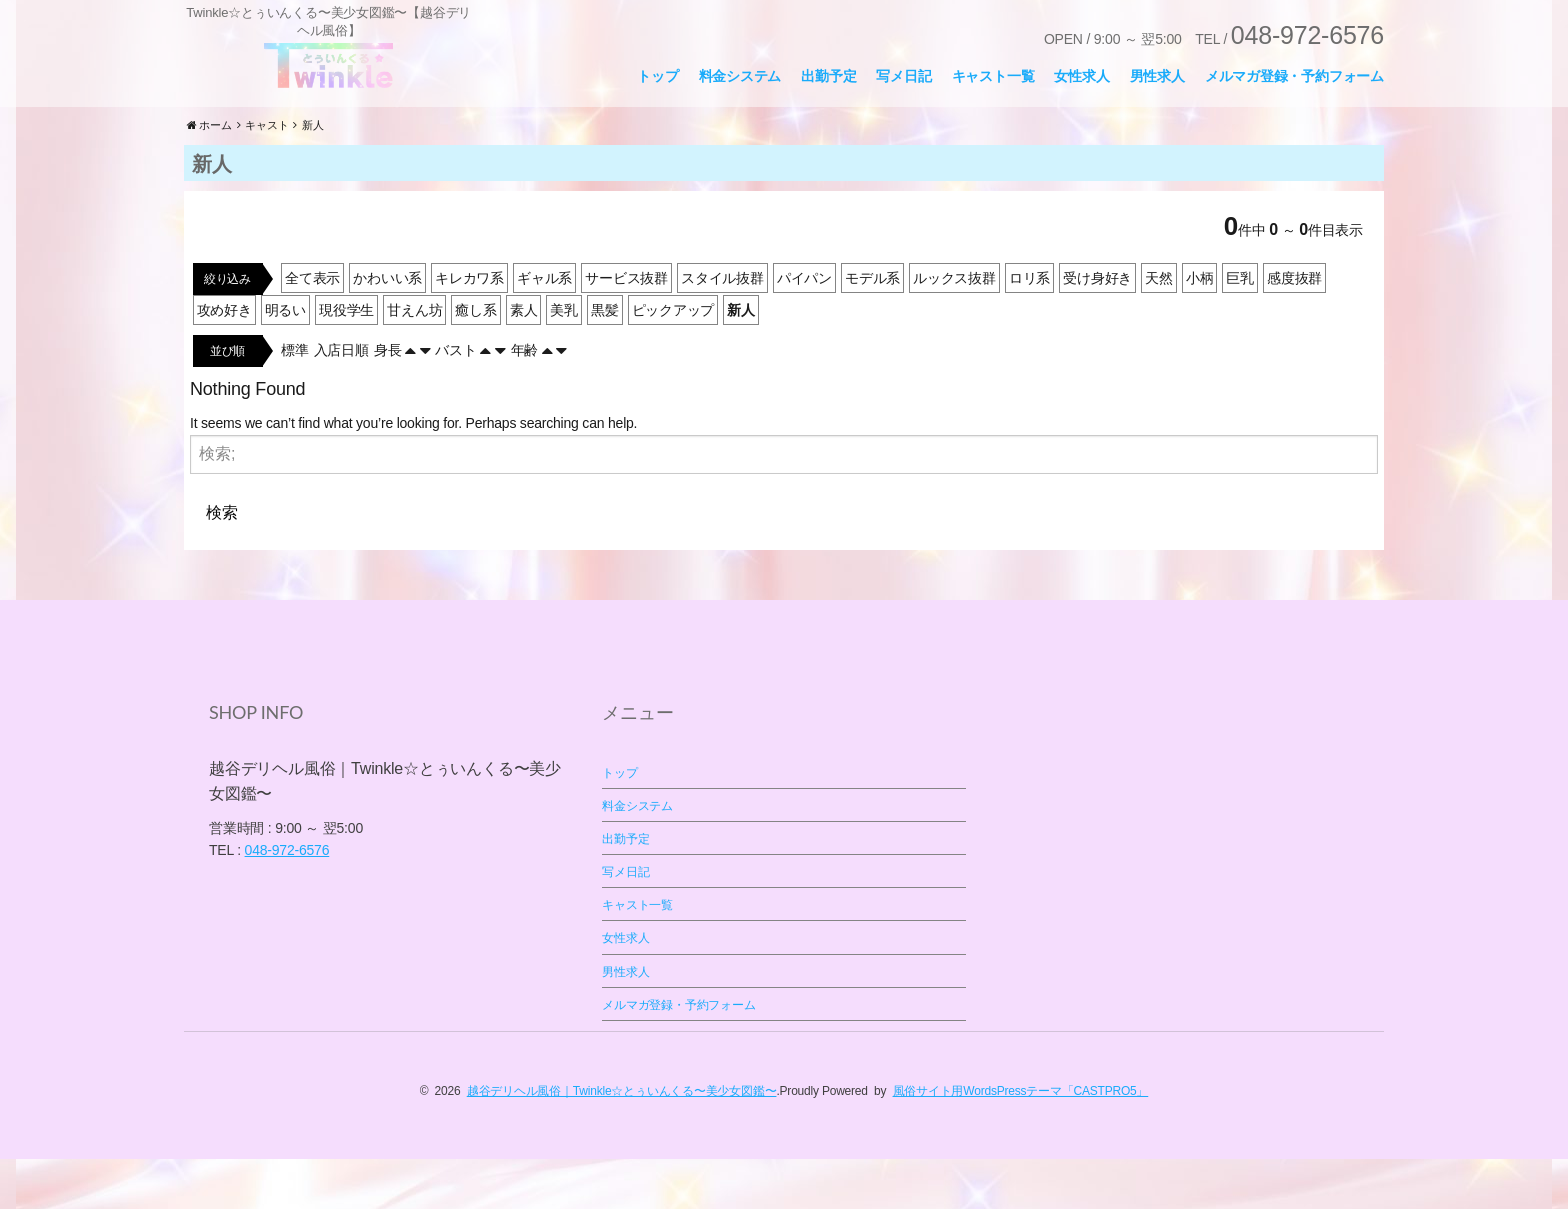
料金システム (740, 76)
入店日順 (341, 400)
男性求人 (1157, 76)
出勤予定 (828, 76)
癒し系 (475, 360)
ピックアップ (673, 360)
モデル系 (872, 328)
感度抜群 (1294, 328)
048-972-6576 (287, 900)
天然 (1159, 328)
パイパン (804, 328)
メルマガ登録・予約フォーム (1294, 76)
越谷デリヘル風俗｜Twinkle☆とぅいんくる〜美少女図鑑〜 (622, 1141)
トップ (657, 76)
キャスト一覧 (993, 76)
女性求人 (1081, 76)
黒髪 (605, 360)
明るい (285, 360)
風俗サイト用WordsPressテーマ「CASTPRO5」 (1021, 1141)
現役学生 (346, 360)
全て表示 (312, 328)
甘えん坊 (414, 360)
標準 (295, 400)
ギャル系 (544, 328)
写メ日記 (903, 76)
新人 (741, 360)
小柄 (1200, 328)
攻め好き (224, 360)
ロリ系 (1029, 328)
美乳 (564, 360)
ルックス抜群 (954, 328)
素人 (524, 360)
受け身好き (1097, 328)
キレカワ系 (469, 328)
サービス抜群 (626, 328)
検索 (222, 561)
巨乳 (1240, 328)
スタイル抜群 (722, 328)
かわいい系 (387, 328)
